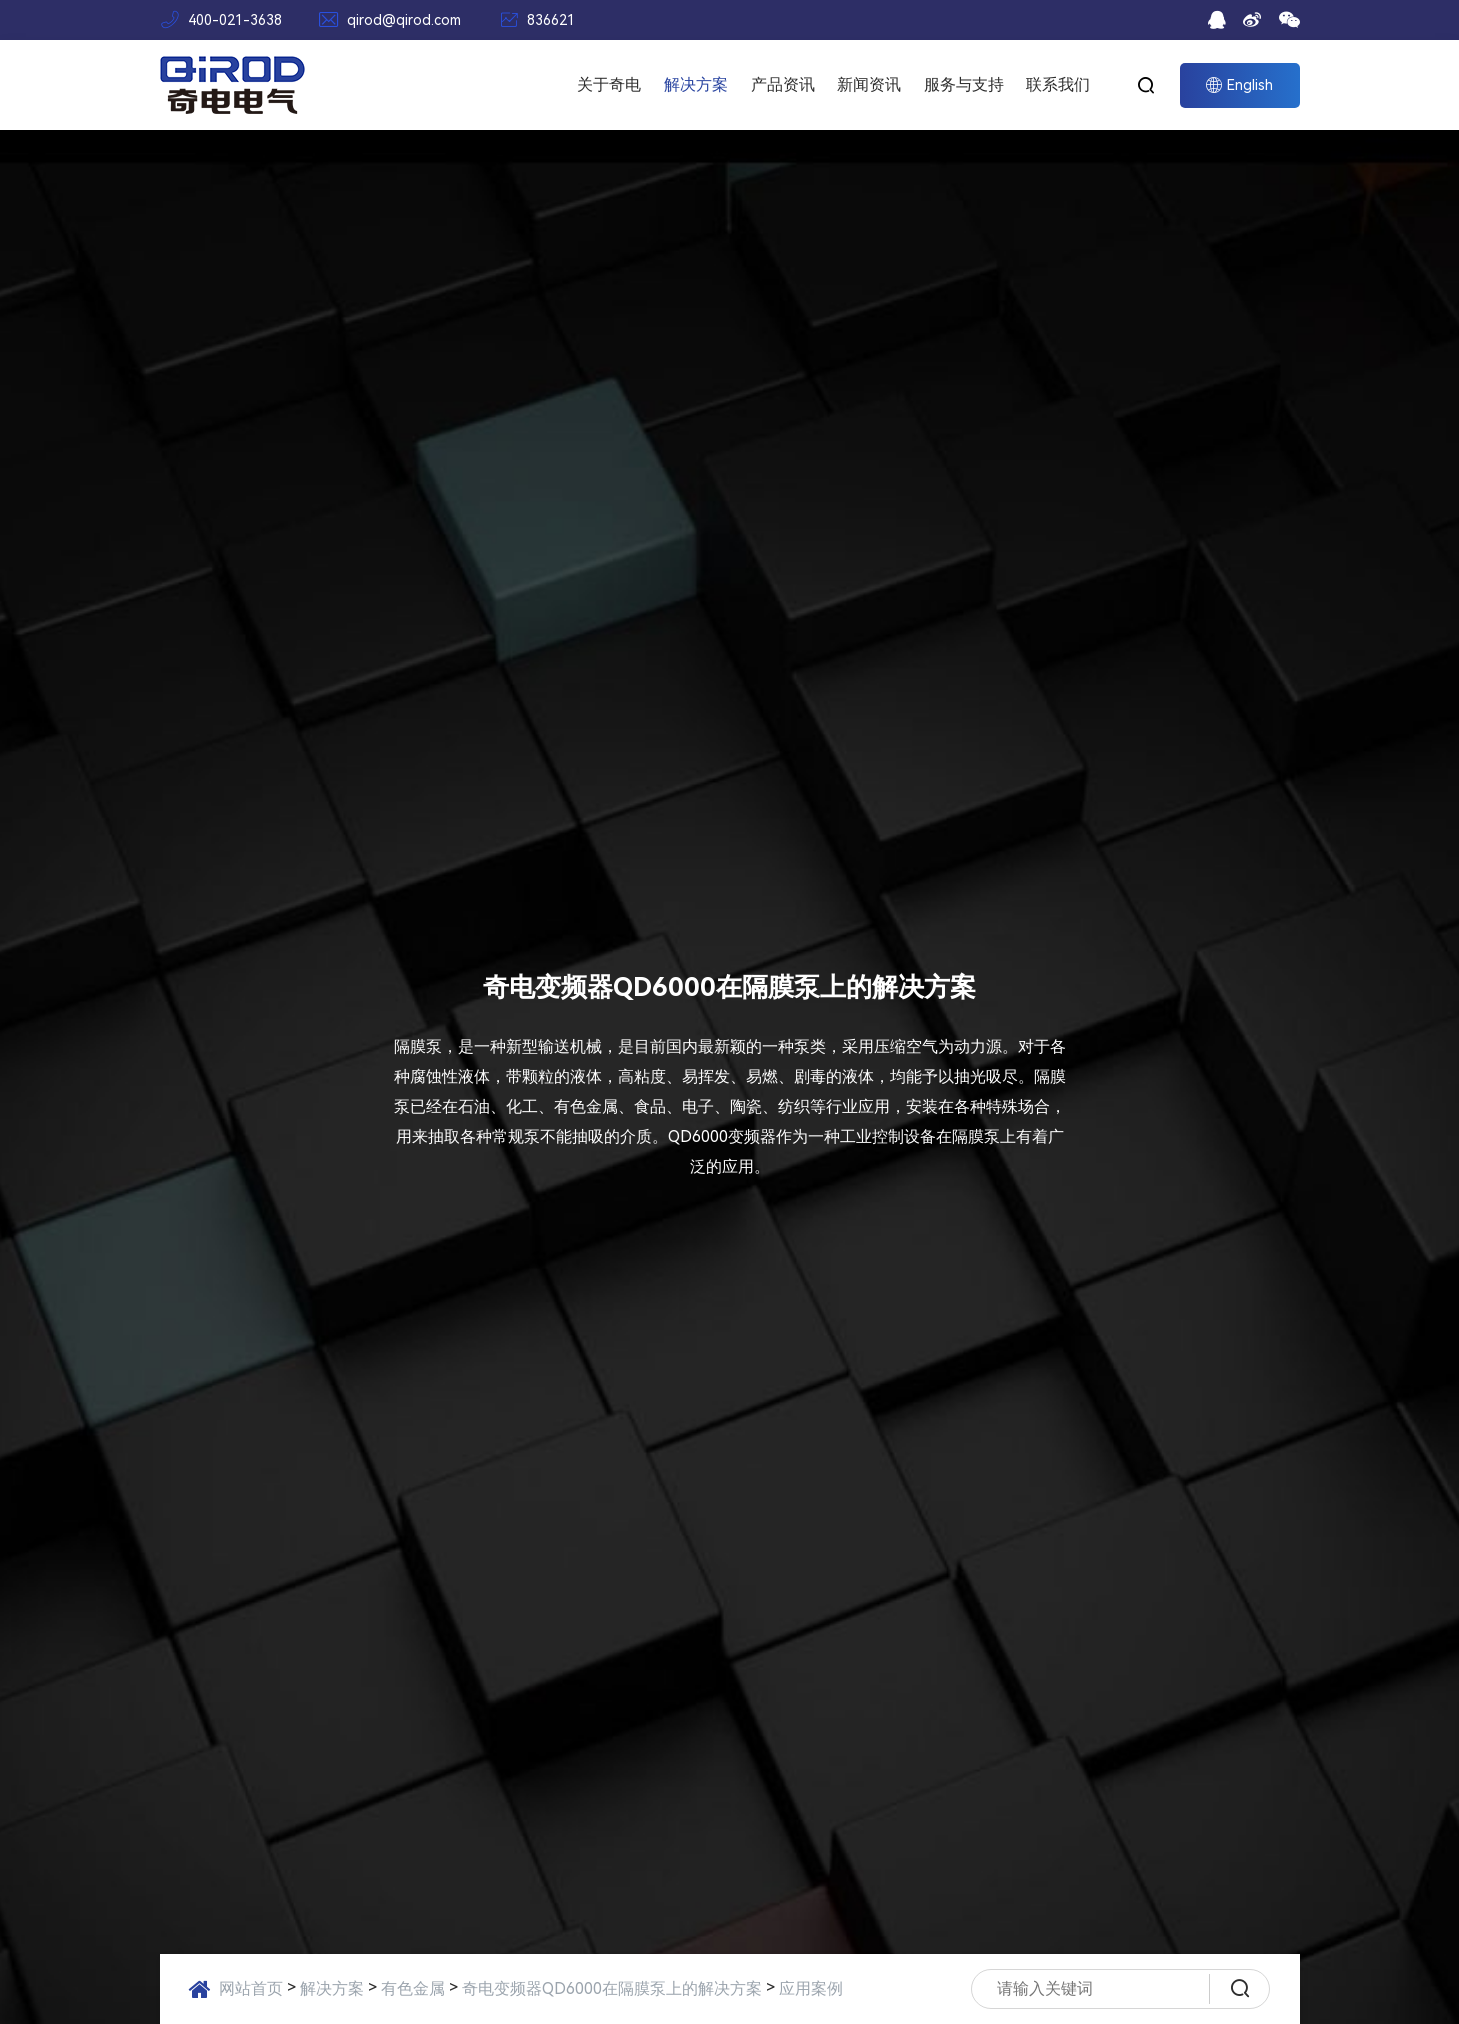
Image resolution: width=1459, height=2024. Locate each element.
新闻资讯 (869, 84)
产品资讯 (783, 84)
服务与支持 (964, 84)
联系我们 (1058, 84)
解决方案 (696, 84)
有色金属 (413, 1988)
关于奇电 (609, 84)
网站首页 (251, 1988)
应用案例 (811, 1988)
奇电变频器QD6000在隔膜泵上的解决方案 (612, 1988)
